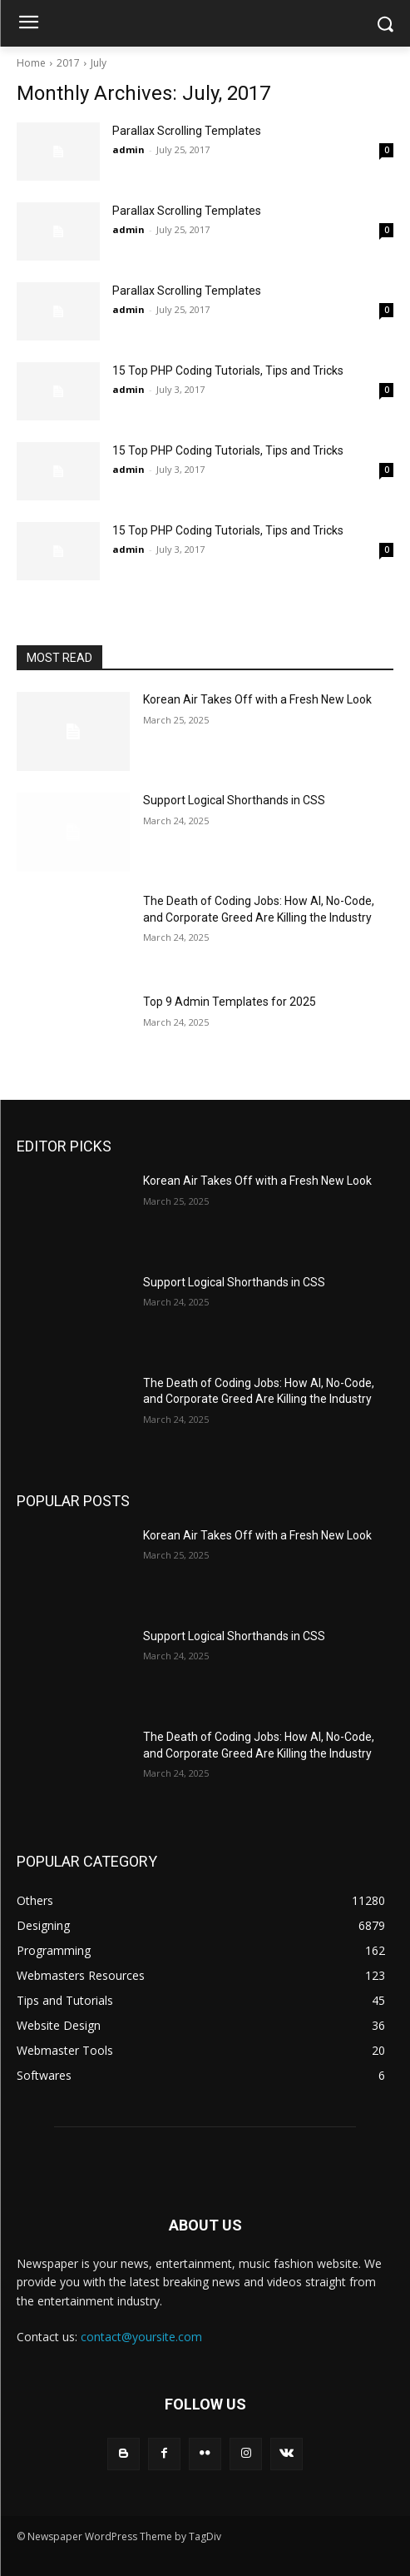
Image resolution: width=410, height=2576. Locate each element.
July (98, 63)
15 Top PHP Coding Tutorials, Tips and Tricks (227, 370)
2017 (68, 63)
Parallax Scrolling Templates (186, 130)
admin (128, 149)
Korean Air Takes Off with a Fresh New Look (257, 699)
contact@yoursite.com (141, 2337)
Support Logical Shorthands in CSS (234, 800)
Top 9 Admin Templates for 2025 (229, 1001)
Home (31, 63)
